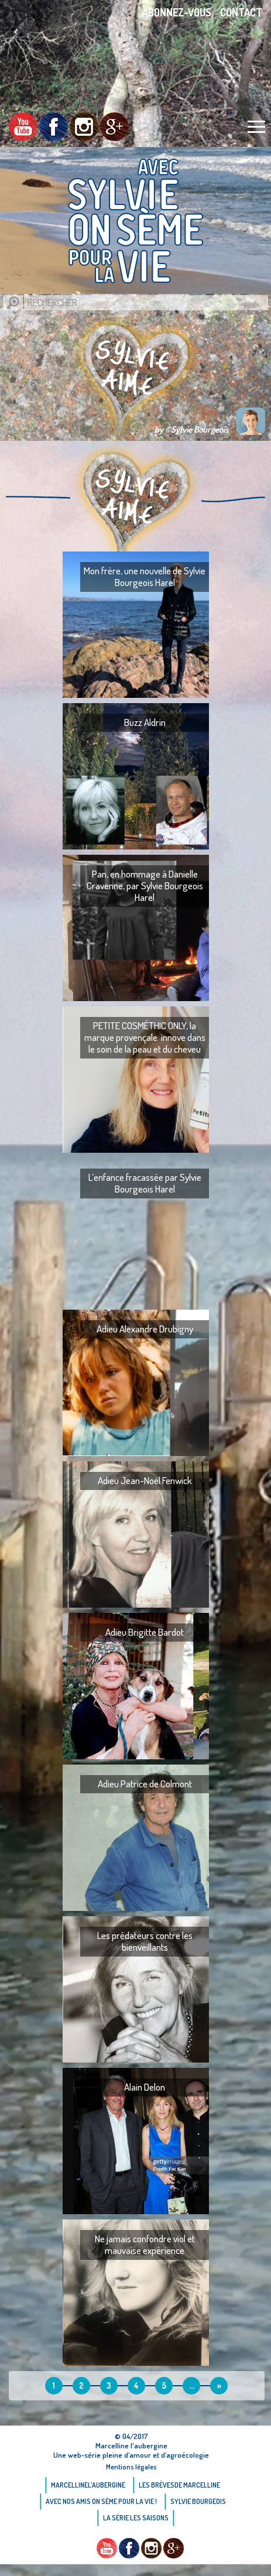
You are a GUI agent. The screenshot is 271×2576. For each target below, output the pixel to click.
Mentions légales (131, 2466)
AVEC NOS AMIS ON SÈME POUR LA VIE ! (101, 2501)
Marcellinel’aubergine (88, 2485)
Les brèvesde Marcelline (179, 2485)
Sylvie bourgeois (198, 2501)
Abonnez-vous (176, 12)
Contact (241, 12)
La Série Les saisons (136, 2517)
